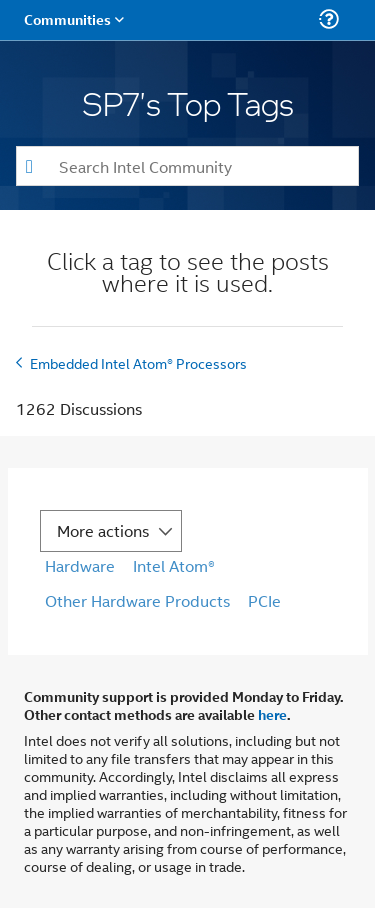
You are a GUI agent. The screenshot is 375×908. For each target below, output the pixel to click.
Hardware (80, 565)
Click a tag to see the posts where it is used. (188, 274)
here (272, 714)
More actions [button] (103, 530)
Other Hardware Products (137, 600)
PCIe (264, 600)
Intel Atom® (174, 565)
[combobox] (187, 166)
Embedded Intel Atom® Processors (138, 362)
